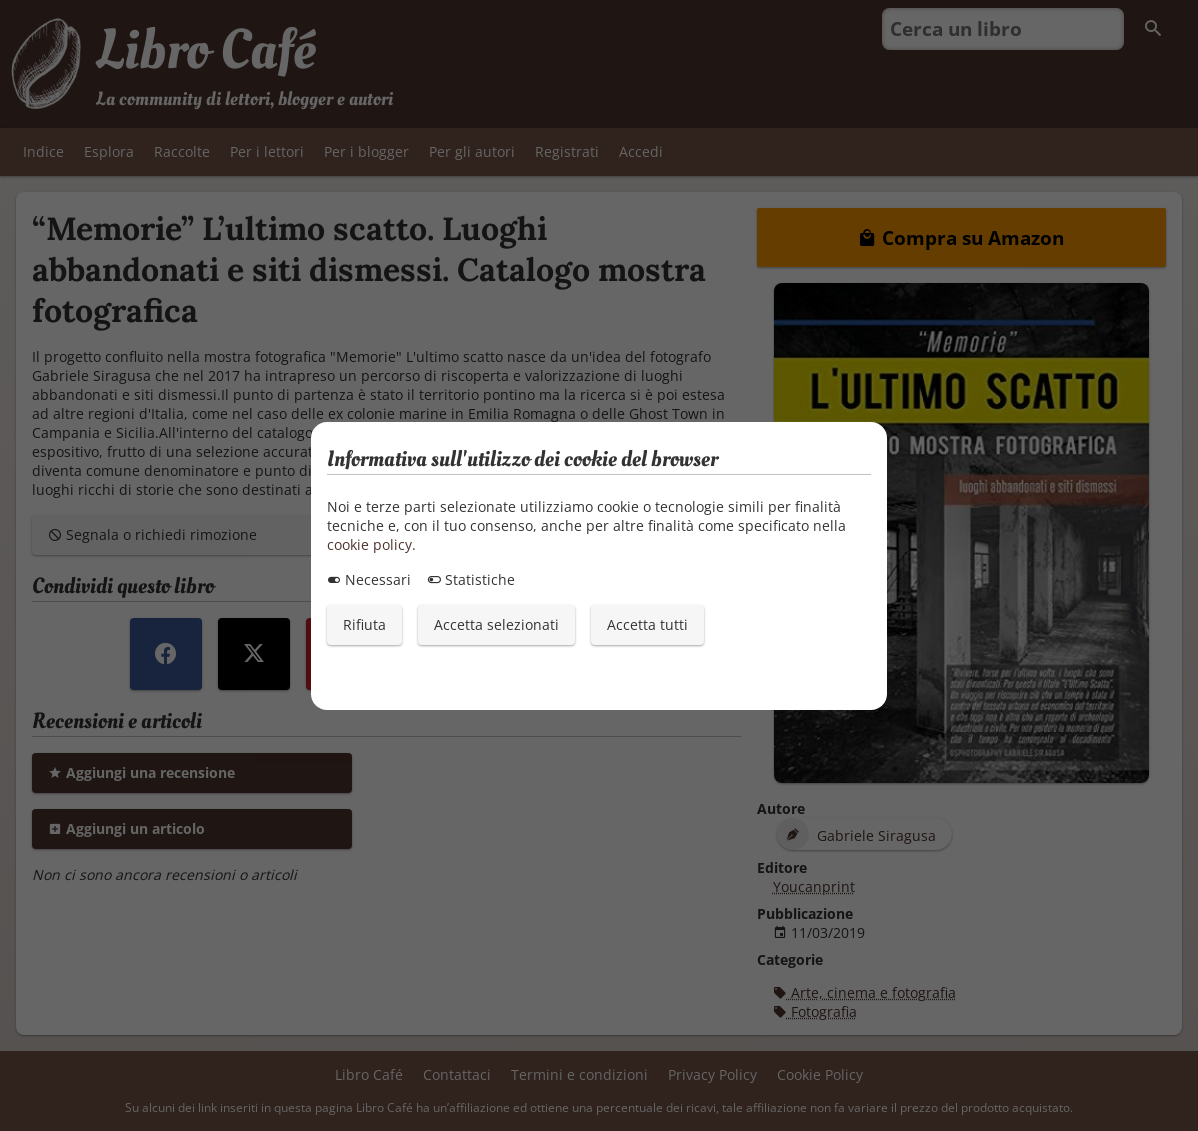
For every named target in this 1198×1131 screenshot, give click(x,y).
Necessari (369, 579)
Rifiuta (364, 624)
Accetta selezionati (496, 624)
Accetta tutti (647, 624)
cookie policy (369, 544)
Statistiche (471, 579)
